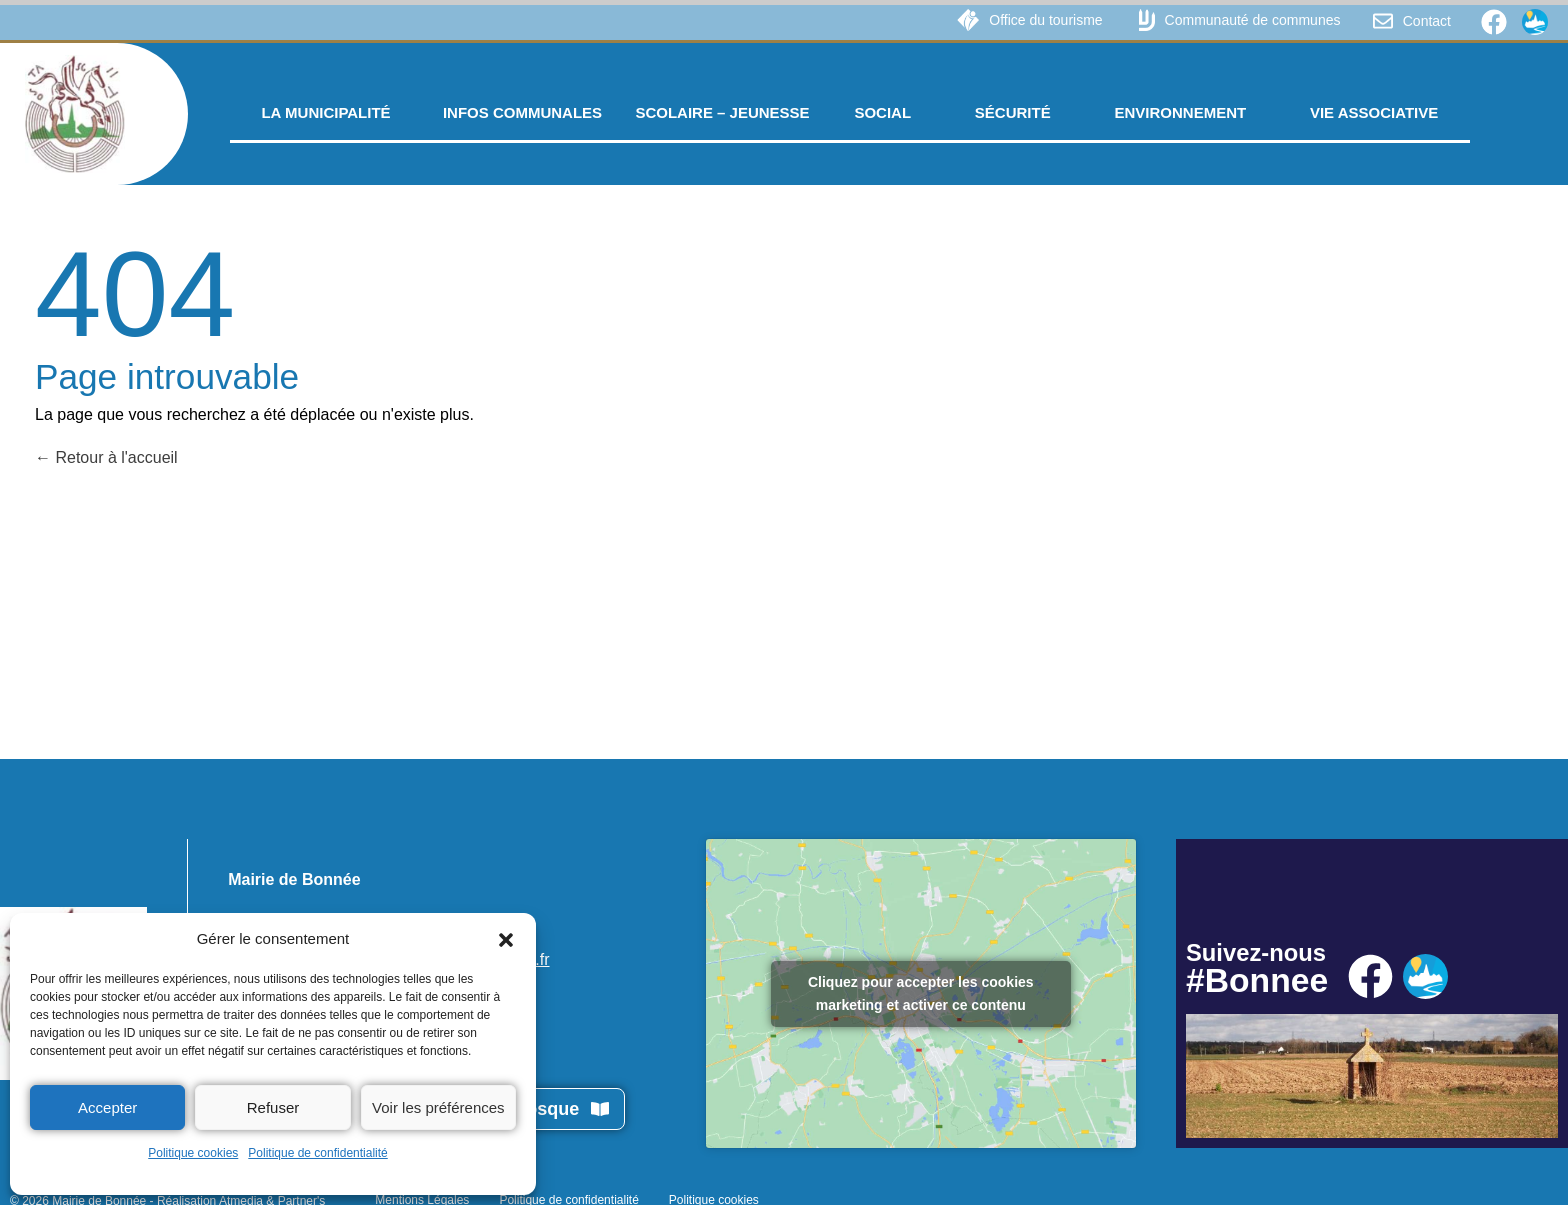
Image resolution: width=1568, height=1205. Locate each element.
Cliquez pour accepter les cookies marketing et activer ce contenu (921, 993)
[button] (506, 939)
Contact (1427, 21)
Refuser (273, 1107)
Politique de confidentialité (317, 1153)
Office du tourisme (1045, 20)
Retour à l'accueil (106, 457)
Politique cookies (193, 1153)
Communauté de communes (1253, 20)
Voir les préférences (438, 1107)
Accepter (107, 1107)
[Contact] (1383, 21)
